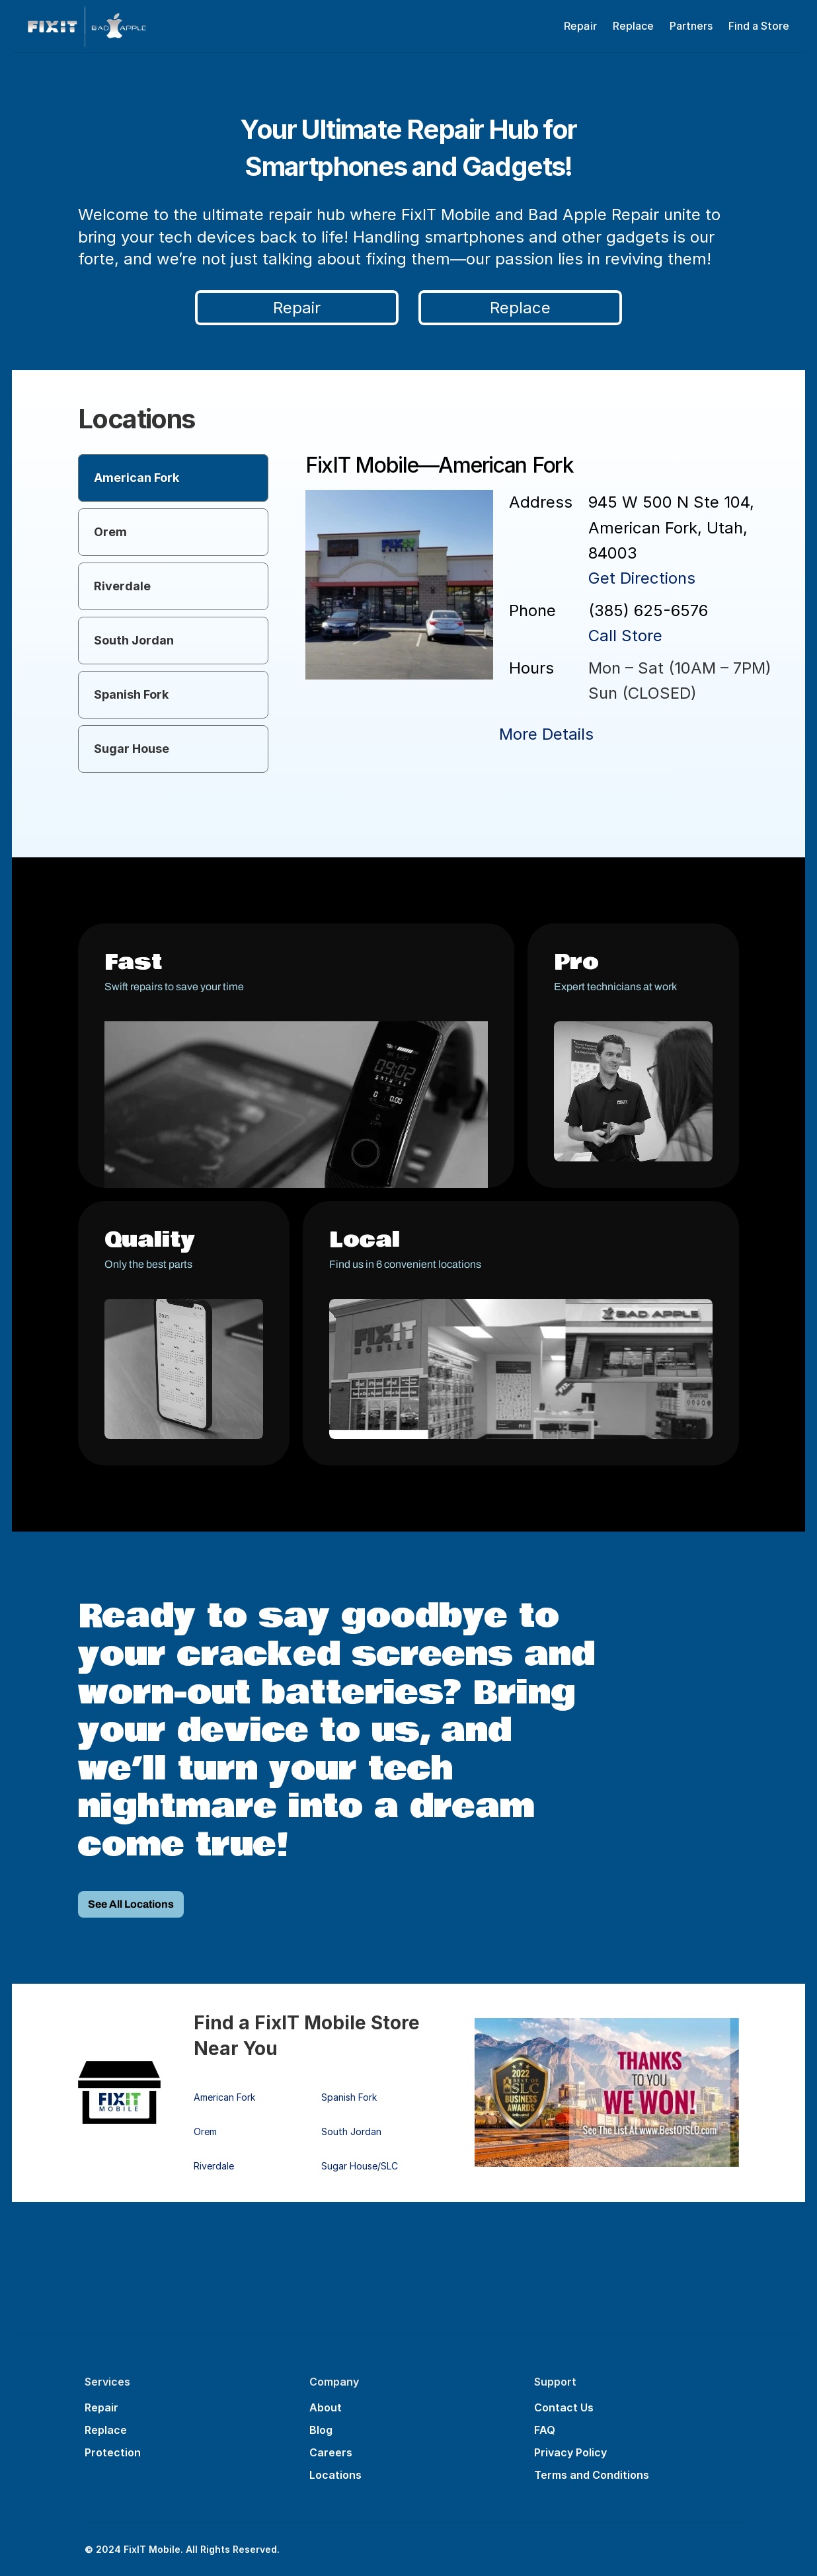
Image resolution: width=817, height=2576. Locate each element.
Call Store (625, 635)
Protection (113, 2452)
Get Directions (641, 578)
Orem (205, 2131)
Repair (101, 2407)
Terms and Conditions (591, 2474)
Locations (335, 2474)
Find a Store (758, 25)
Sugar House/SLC (359, 2165)
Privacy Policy (570, 2452)
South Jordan (351, 2131)
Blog (320, 2430)
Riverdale (214, 2165)
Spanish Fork (349, 2097)
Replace (633, 25)
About (325, 2407)
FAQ (544, 2430)
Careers (330, 2452)
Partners (691, 25)
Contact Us (564, 2407)
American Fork (224, 2097)
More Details (546, 734)
